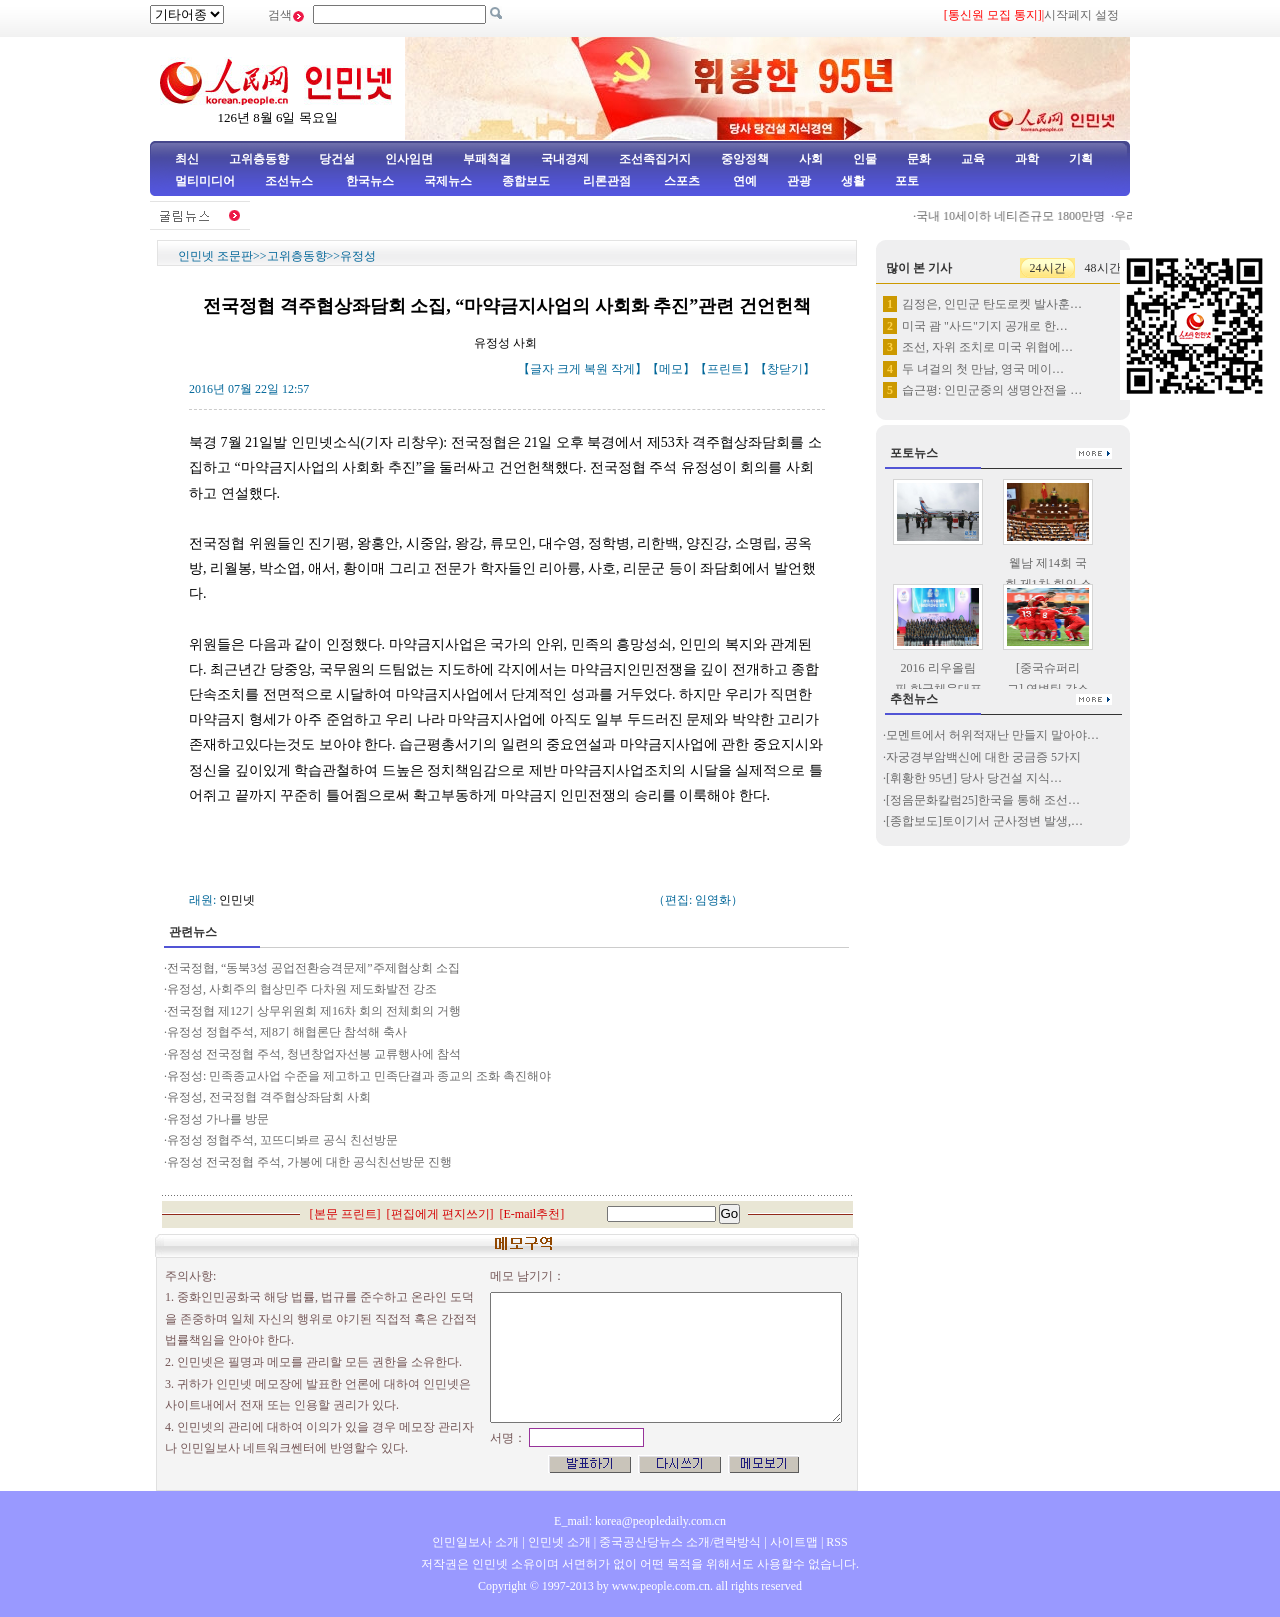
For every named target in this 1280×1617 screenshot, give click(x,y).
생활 (853, 181)
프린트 (725, 369)
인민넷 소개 (558, 1542)
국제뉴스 (448, 181)
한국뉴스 (370, 181)
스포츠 (680, 181)
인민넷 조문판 (215, 256)
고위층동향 (259, 159)
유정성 (358, 256)
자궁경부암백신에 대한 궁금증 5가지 (983, 757)
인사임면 (409, 159)
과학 (1027, 159)
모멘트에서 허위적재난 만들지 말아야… (992, 735)
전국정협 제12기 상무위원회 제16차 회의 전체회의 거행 (314, 1011)
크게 (569, 369)
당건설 (337, 159)
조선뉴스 (290, 181)
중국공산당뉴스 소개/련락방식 (680, 1542)
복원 (596, 369)
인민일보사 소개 (475, 1542)
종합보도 (526, 181)
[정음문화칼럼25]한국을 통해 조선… (983, 800)
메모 (671, 369)
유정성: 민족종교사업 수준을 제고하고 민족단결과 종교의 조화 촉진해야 (359, 1076)
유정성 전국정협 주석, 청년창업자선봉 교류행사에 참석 (314, 1054)
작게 (623, 369)
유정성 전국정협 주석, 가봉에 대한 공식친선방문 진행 (309, 1162)
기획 (1081, 159)
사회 (811, 159)
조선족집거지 (655, 159)
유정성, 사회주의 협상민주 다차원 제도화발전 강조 (302, 989)
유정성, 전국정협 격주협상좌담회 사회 (269, 1097)
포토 (907, 181)
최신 (187, 159)
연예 (743, 181)
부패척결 (487, 159)
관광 (799, 181)
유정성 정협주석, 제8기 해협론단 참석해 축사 (287, 1032)
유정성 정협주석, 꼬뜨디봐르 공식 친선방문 (282, 1140)
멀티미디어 (205, 181)
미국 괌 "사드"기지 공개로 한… (985, 326)
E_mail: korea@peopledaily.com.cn (640, 1521)
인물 (865, 159)
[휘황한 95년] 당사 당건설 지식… (974, 778)
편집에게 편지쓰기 (440, 1214)
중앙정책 (745, 159)
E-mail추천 (532, 1214)
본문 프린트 (345, 1214)
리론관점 (607, 181)
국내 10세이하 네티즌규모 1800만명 (1020, 216)
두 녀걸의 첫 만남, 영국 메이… (983, 369)
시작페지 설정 (1081, 15)
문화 (919, 159)
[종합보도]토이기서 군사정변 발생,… (984, 821)
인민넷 (237, 900)
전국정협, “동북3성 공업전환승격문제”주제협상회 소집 (313, 968)
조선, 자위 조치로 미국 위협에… (987, 347)
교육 (973, 159)
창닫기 (785, 369)
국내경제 (565, 159)
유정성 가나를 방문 (218, 1119)
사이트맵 (794, 1542)
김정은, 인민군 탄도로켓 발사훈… (992, 304)
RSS (836, 1542)
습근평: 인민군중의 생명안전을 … (992, 390)
